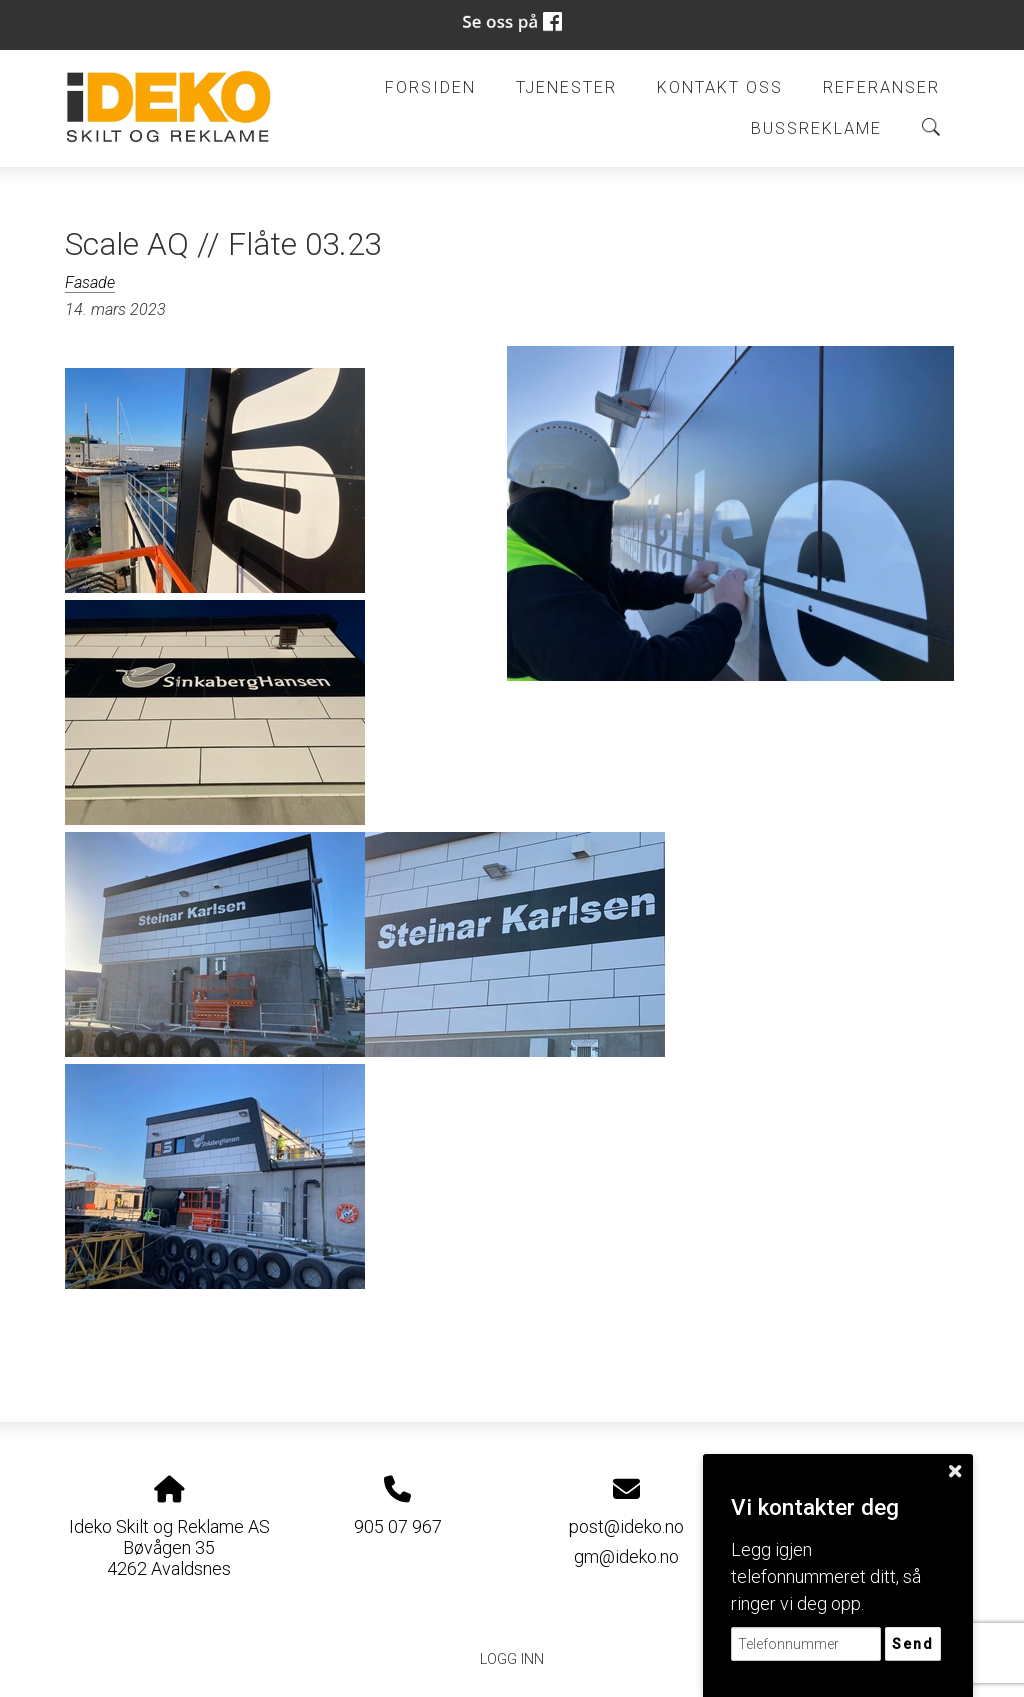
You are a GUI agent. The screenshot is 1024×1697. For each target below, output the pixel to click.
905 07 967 (398, 1526)
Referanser (881, 87)
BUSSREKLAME (816, 128)
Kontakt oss (720, 87)
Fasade (90, 282)
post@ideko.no (626, 1526)
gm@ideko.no (626, 1556)
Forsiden (430, 87)
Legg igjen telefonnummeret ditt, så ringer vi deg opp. (826, 1576)
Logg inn (512, 1659)
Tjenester (566, 87)
